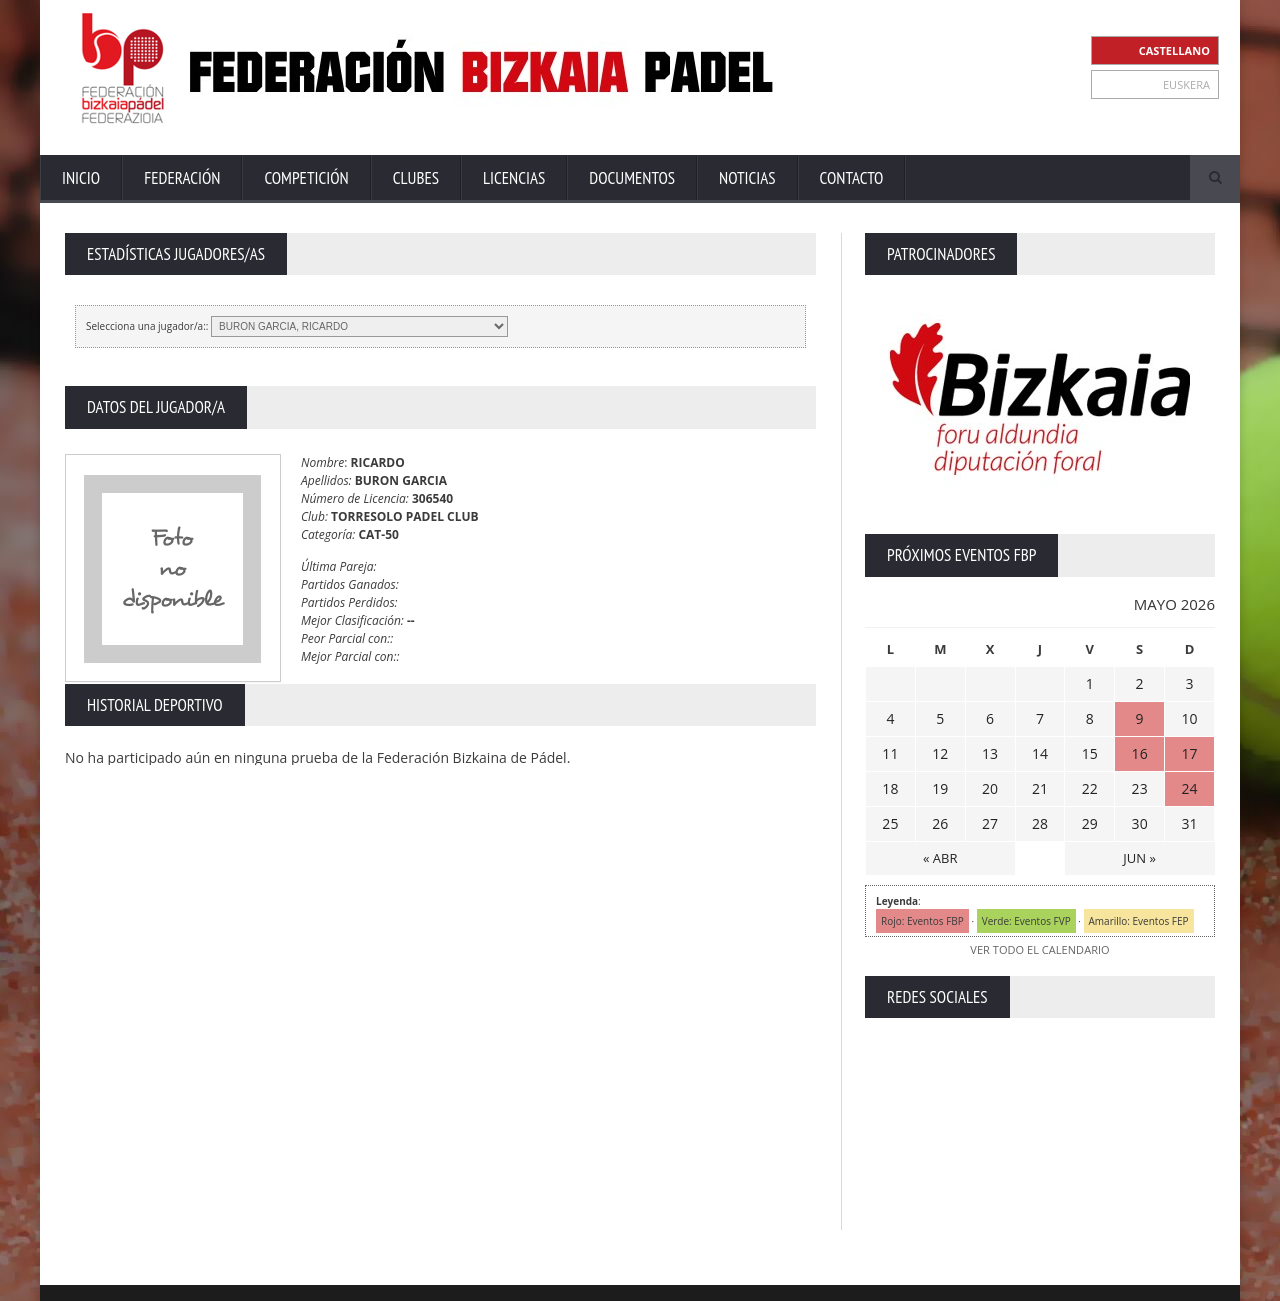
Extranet (797, 1280)
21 (1040, 788)
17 (1190, 753)
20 (990, 788)
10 (1190, 718)
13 (990, 753)
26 (940, 823)
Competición (306, 178)
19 (940, 788)
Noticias (747, 178)
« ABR (940, 858)
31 (1190, 823)
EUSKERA (1186, 84)
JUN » (1139, 858)
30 (1140, 823)
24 (1190, 788)
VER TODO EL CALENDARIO (1040, 949)
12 (940, 753)
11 (890, 753)
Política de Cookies (1163, 1280)
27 (990, 823)
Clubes (416, 178)
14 (1040, 753)
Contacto (852, 178)
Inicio (81, 178)
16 (1140, 753)
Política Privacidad (1040, 1280)
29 (1090, 823)
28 (1040, 823)
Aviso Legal (941, 1280)
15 (1090, 753)
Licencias (514, 178)
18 (890, 788)
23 (1140, 788)
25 (890, 823)
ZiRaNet (458, 1281)
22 (1090, 788)
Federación (182, 178)
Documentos (632, 178)
